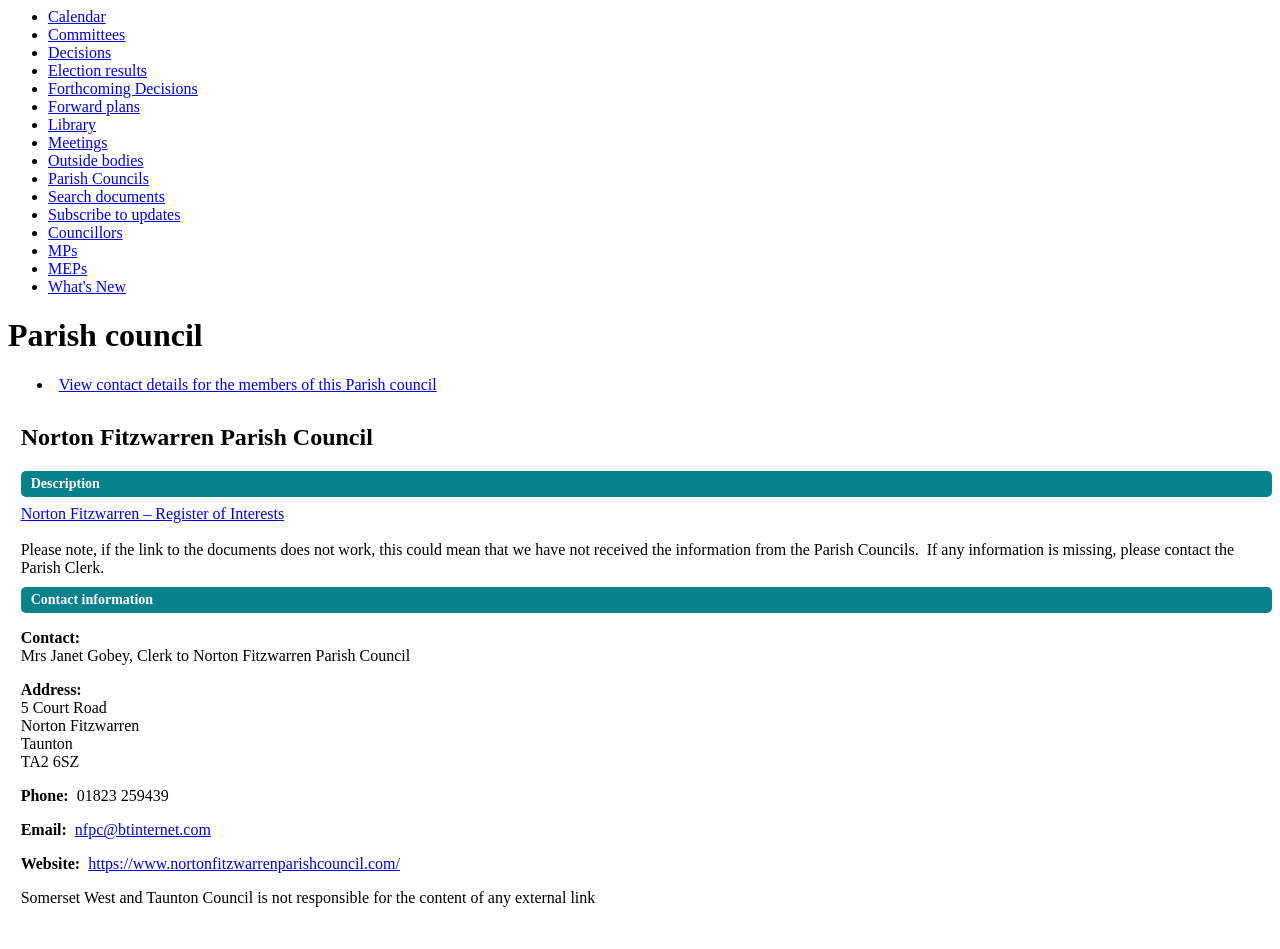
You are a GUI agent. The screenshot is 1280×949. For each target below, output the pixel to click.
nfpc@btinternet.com (143, 829)
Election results (97, 70)
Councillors (85, 232)
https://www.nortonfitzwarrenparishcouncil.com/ (244, 863)
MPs (62, 250)
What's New (87, 286)
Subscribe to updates (114, 214)
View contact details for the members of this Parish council (248, 384)
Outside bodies (96, 160)
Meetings (78, 142)
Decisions (79, 52)
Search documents (106, 196)
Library (72, 124)
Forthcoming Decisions (123, 88)
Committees (86, 34)
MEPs (67, 268)
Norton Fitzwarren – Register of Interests (152, 513)
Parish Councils (98, 178)
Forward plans (94, 106)
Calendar (77, 16)
